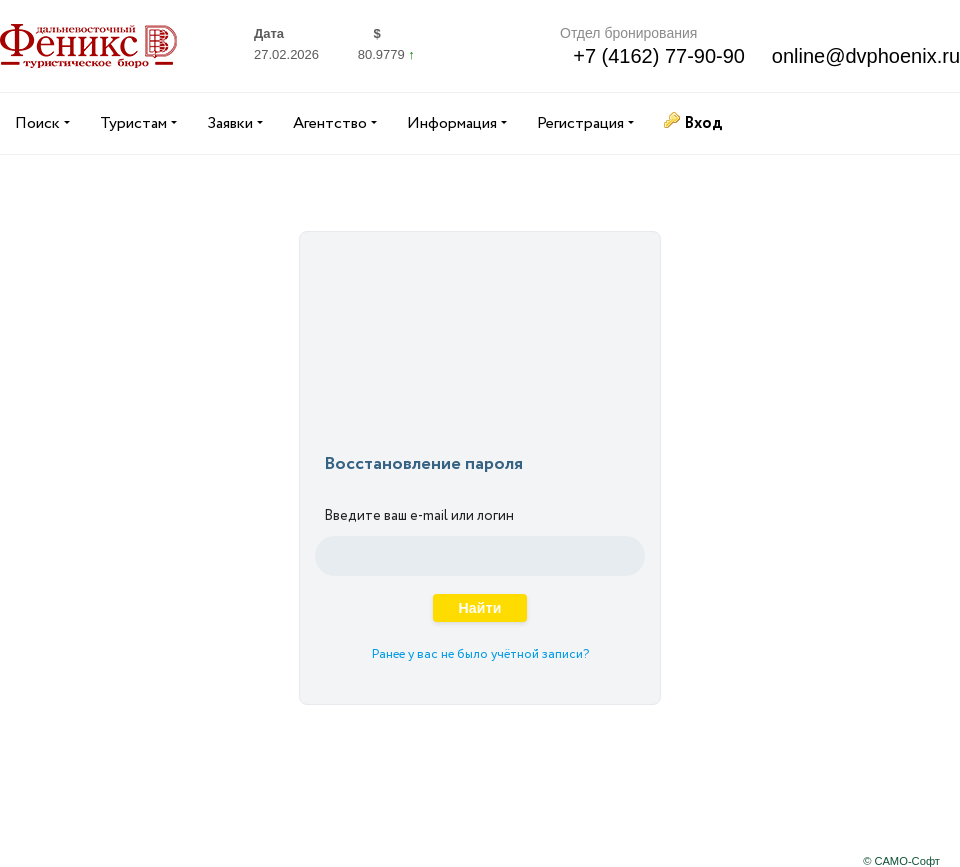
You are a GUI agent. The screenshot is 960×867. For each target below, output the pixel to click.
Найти (479, 608)
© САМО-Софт (901, 861)
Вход (703, 123)
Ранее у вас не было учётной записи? (480, 654)
